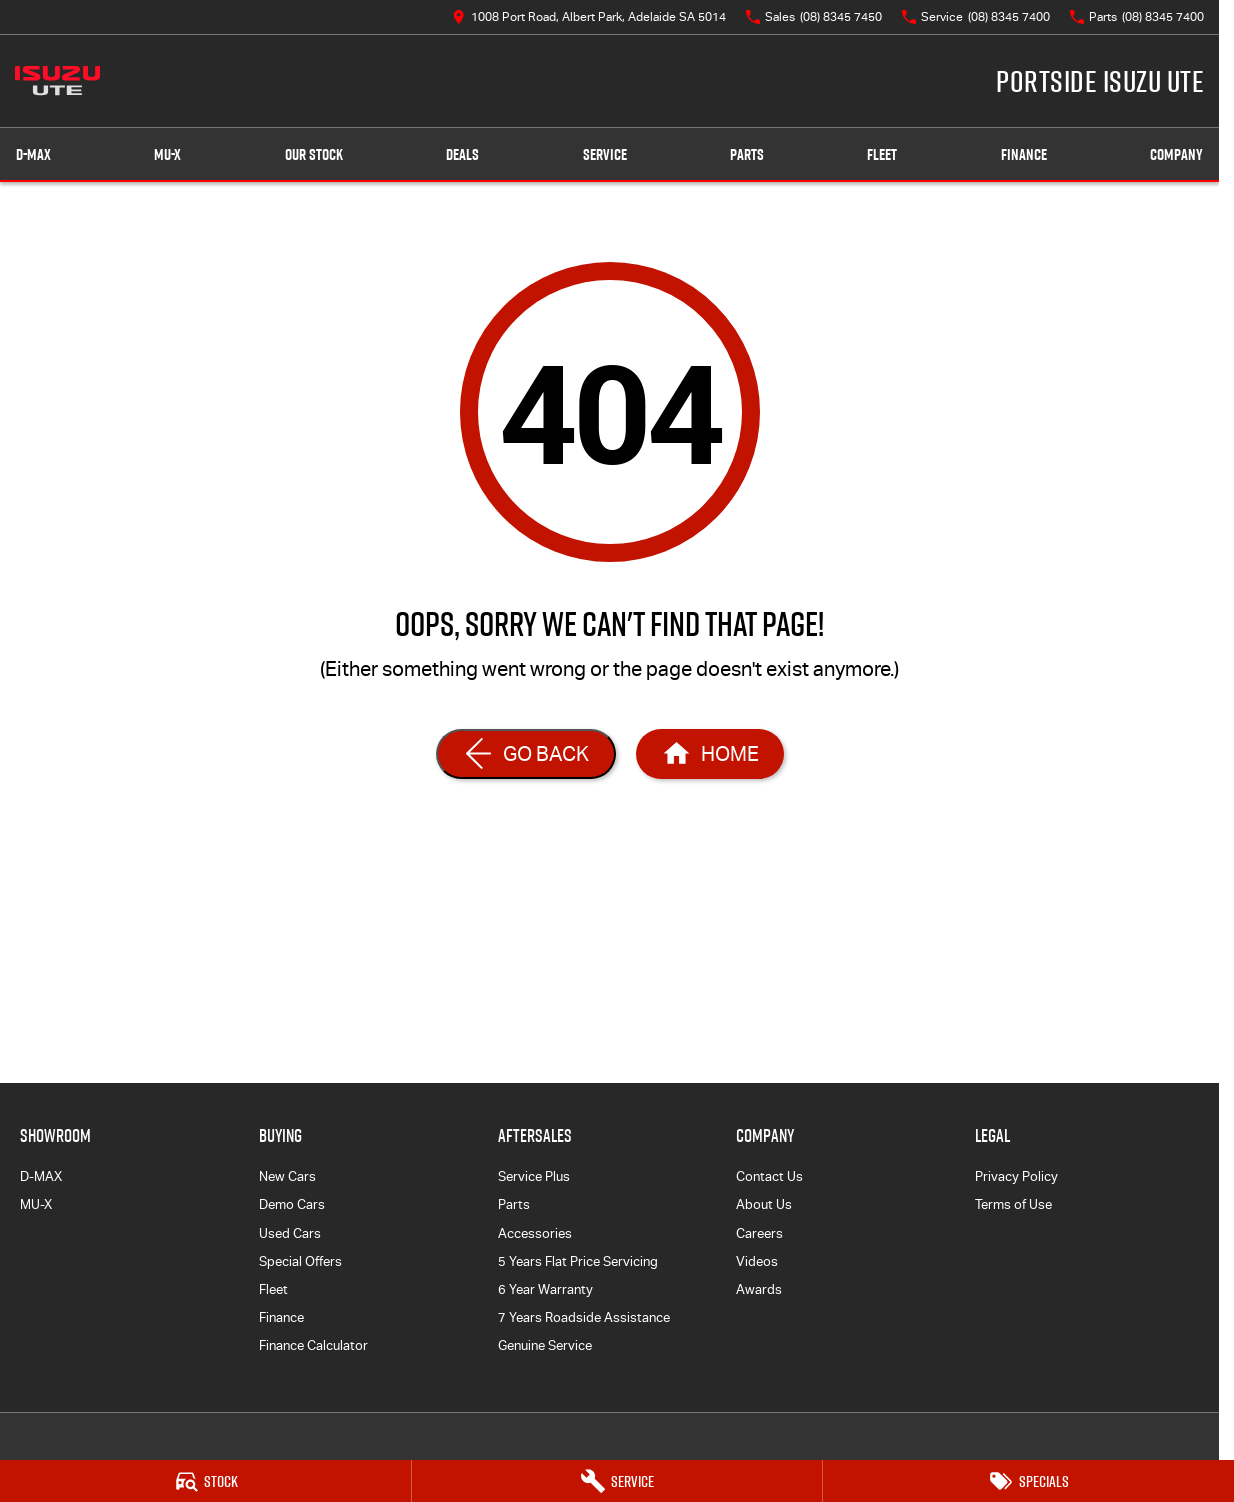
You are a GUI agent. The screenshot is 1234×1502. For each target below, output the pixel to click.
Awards (759, 1289)
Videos (757, 1261)
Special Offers (300, 1261)
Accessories (535, 1233)
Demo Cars (292, 1204)
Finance (1024, 154)
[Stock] (205, 1481)
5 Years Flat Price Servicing (578, 1261)
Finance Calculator (313, 1345)
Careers (759, 1233)
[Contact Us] (589, 17)
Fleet (882, 154)
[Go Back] (526, 754)
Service (605, 154)
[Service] (617, 1481)
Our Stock (314, 154)
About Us (764, 1204)
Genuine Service (545, 1345)
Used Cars (290, 1233)
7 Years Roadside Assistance (584, 1317)
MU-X (36, 1204)
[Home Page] (57, 81)
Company (1176, 154)
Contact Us (769, 1176)
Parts (747, 154)
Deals (462, 154)
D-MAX (41, 1176)
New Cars (287, 1176)
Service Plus (534, 1176)
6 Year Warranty (545, 1289)
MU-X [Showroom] (167, 154)
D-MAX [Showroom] (33, 154)
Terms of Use (1013, 1204)
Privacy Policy (1016, 1176)
